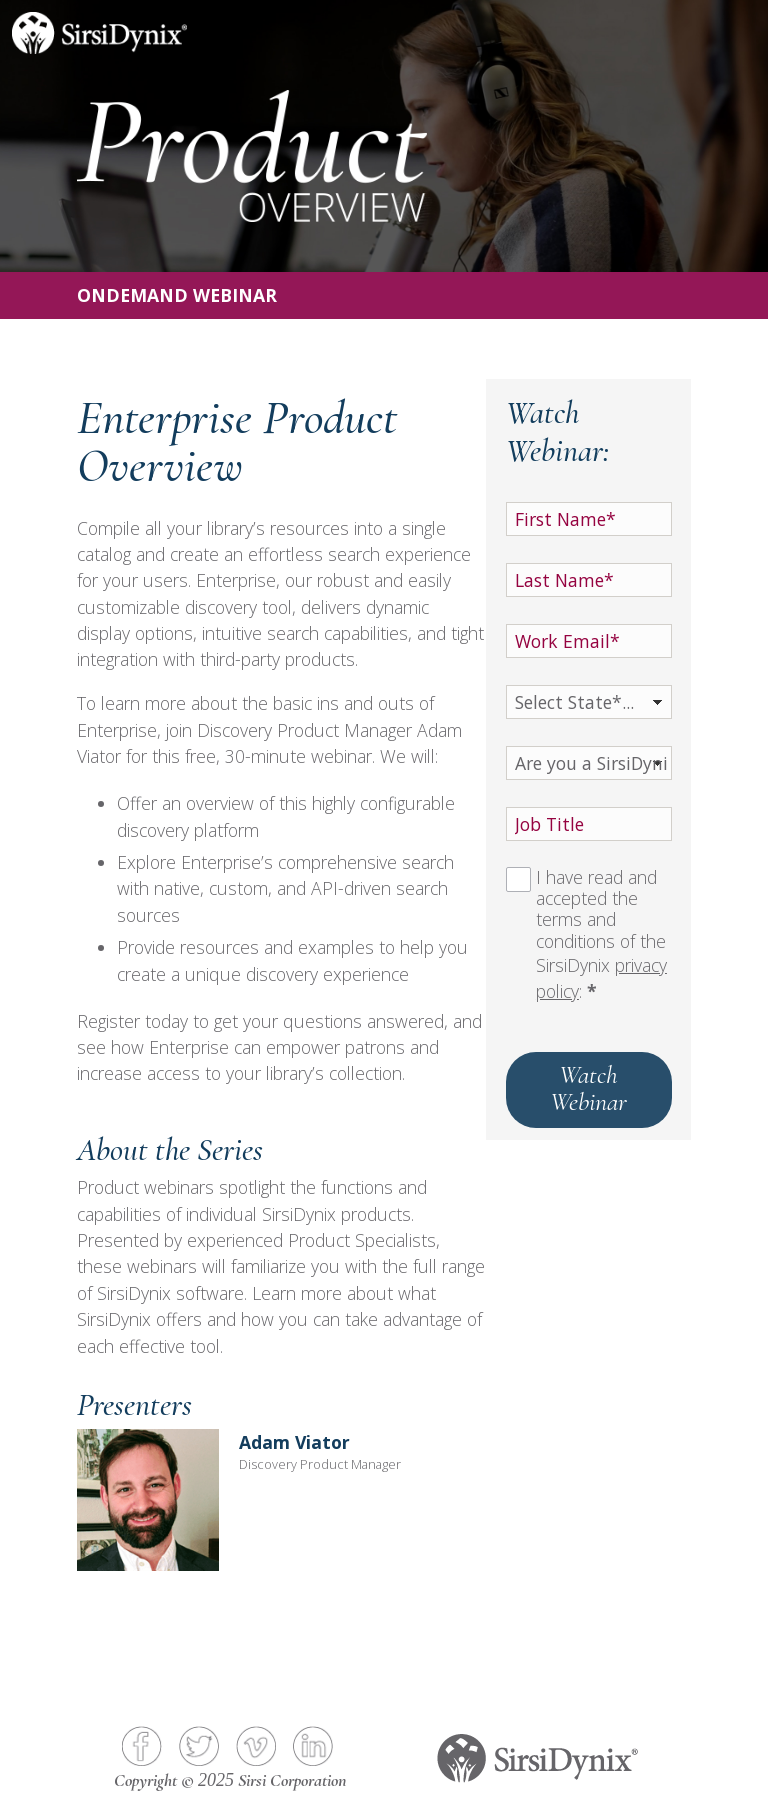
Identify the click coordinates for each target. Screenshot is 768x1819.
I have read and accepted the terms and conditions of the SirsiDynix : (601, 935)
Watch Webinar (588, 1087)
